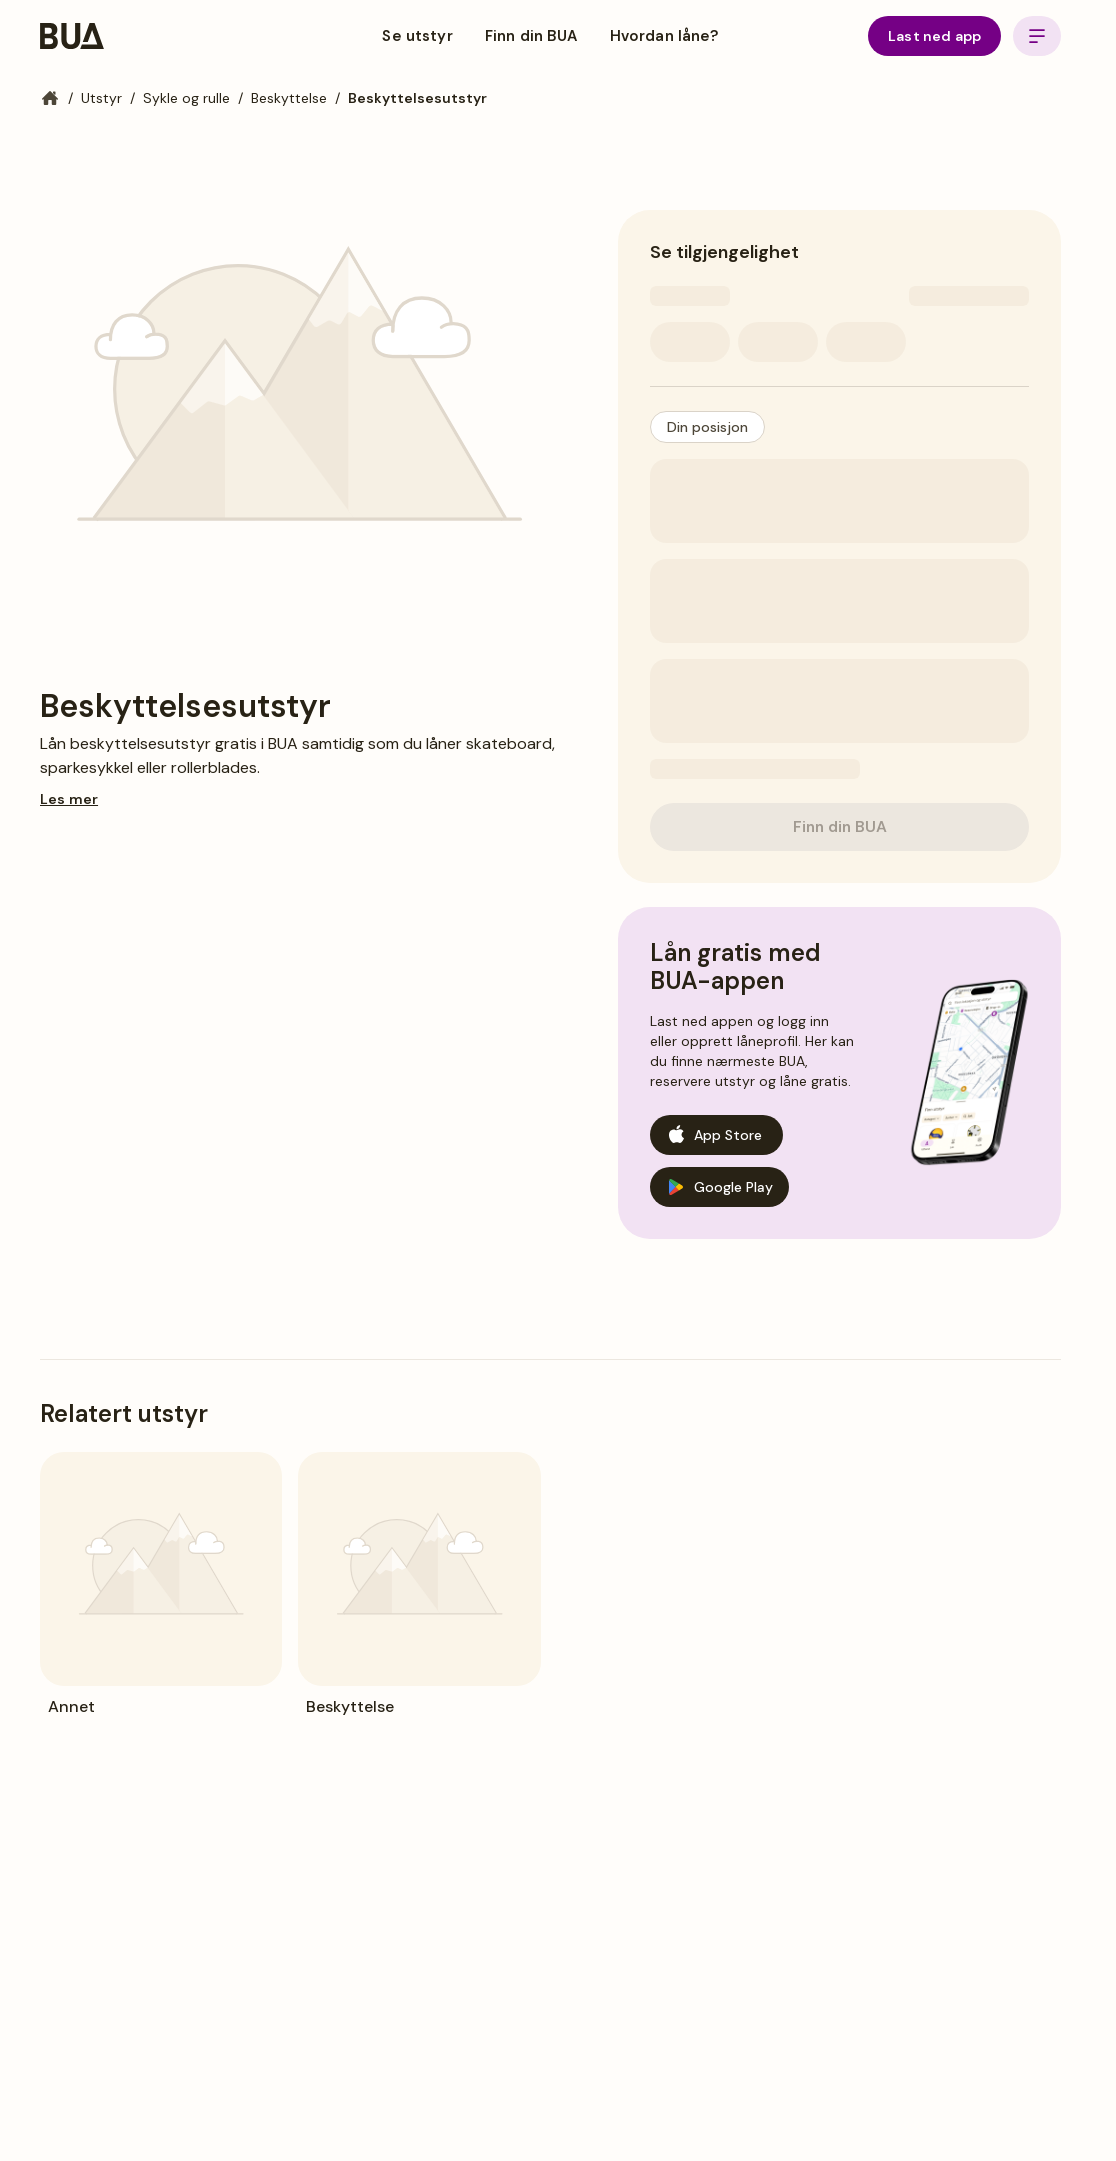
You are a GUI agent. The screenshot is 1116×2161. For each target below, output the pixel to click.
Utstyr (101, 98)
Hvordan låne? (664, 36)
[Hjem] (50, 98)
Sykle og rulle (186, 98)
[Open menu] (1037, 36)
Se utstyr (417, 36)
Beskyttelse (289, 98)
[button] (707, 427)
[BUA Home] (72, 36)
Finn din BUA (531, 36)
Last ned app (934, 36)
